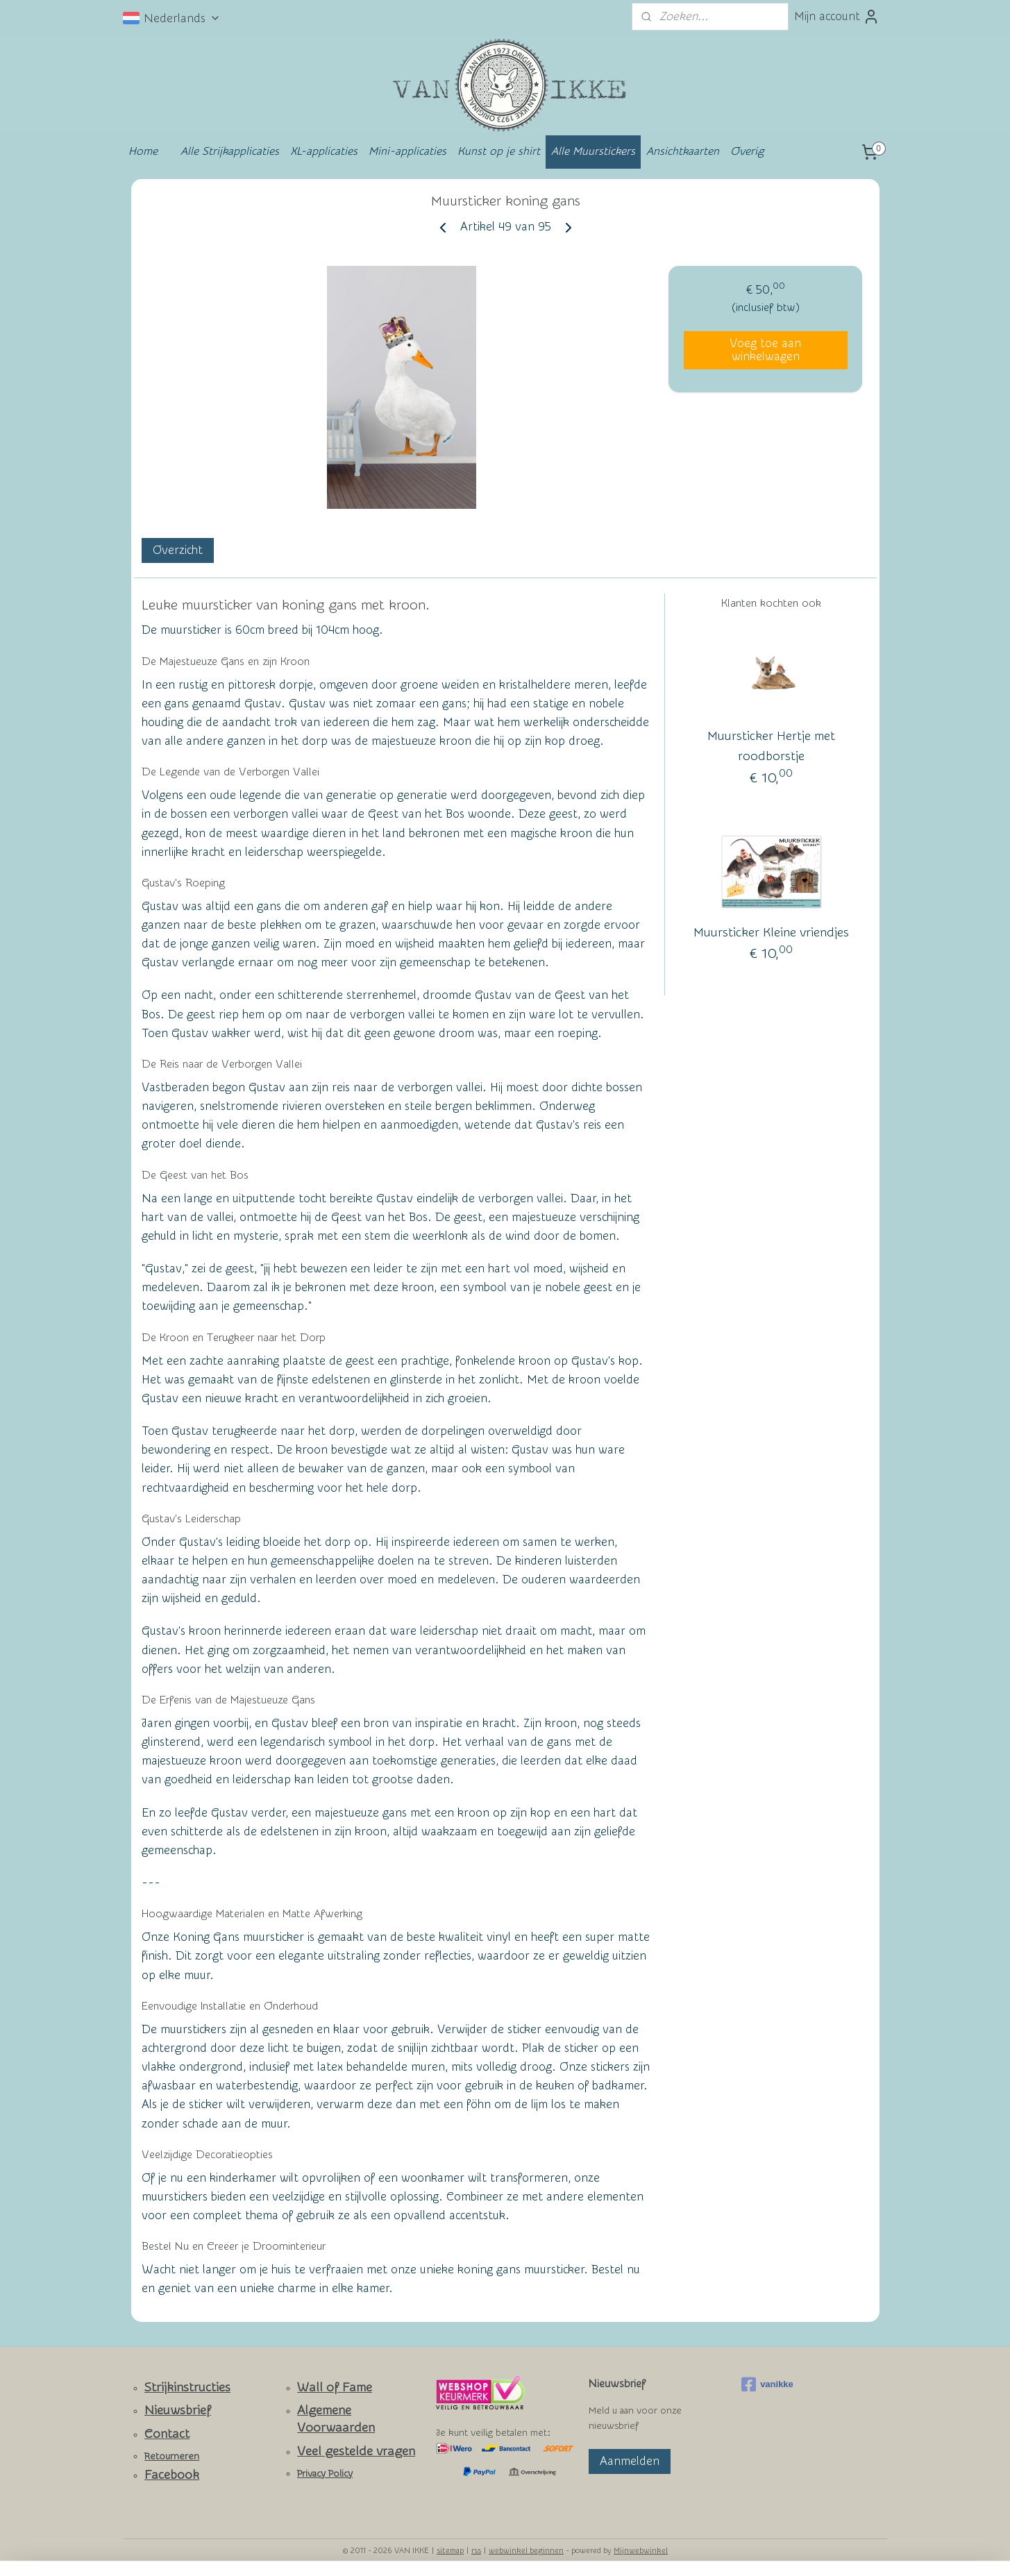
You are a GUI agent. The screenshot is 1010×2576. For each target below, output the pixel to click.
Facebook (171, 2475)
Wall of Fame (334, 2387)
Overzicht (177, 550)
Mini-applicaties (407, 151)
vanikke (767, 2384)
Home (143, 151)
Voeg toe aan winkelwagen (765, 350)
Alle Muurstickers (593, 151)
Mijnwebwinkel (641, 2550)
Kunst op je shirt (498, 151)
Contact (167, 2434)
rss (476, 2550)
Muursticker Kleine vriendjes (770, 932)
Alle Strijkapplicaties (229, 151)
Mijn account (836, 16)
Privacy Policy (325, 2474)
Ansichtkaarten (682, 151)
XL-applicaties (323, 151)
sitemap (450, 2550)
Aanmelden (629, 2461)
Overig (747, 151)
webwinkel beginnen (526, 2550)
